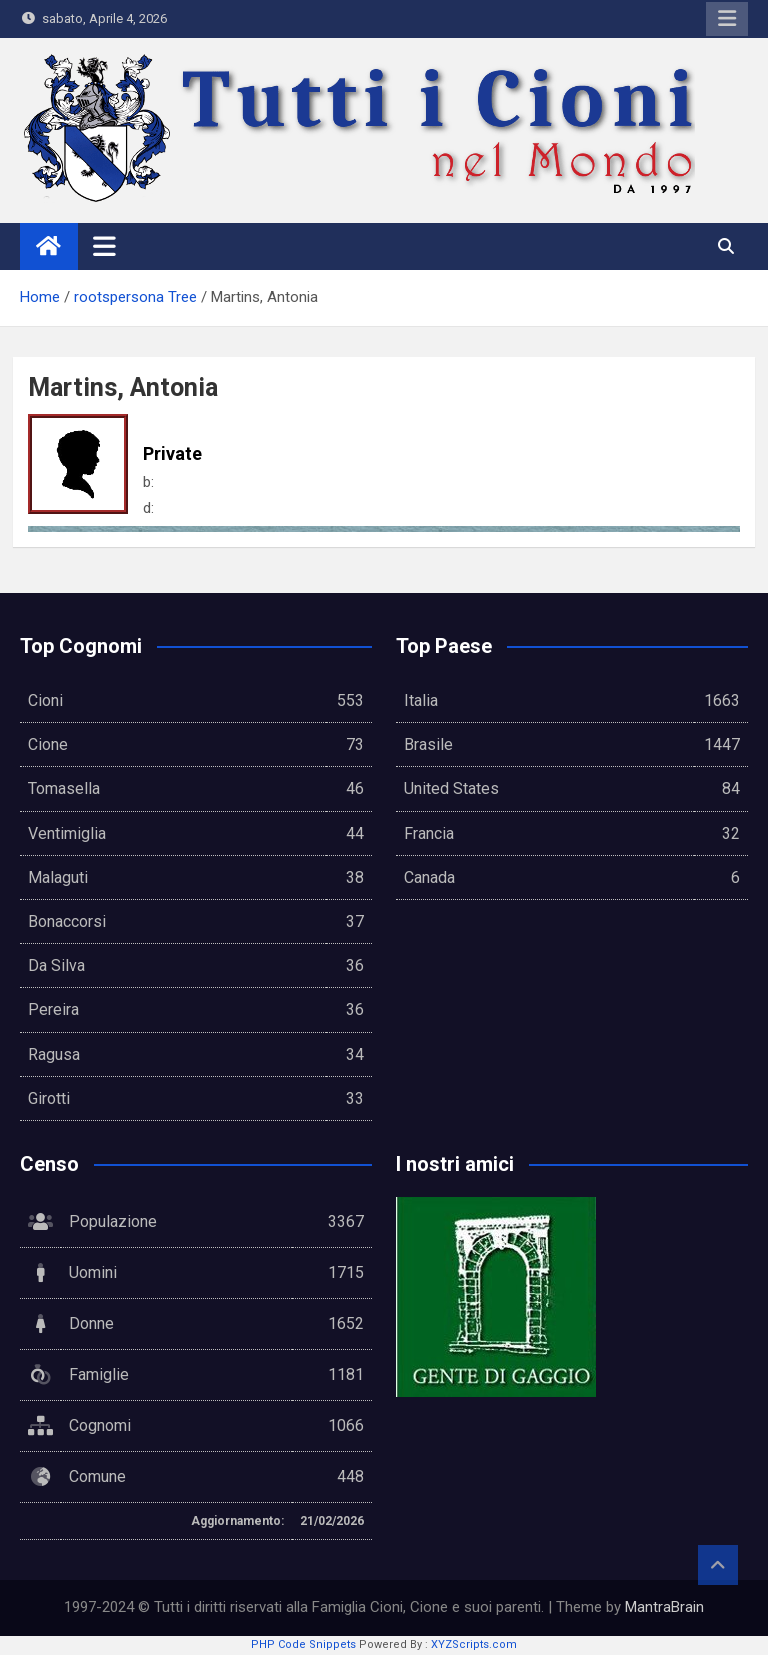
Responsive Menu (727, 19)
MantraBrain (664, 1607)
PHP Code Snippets (303, 1644)
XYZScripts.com (474, 1644)
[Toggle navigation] (104, 246)
